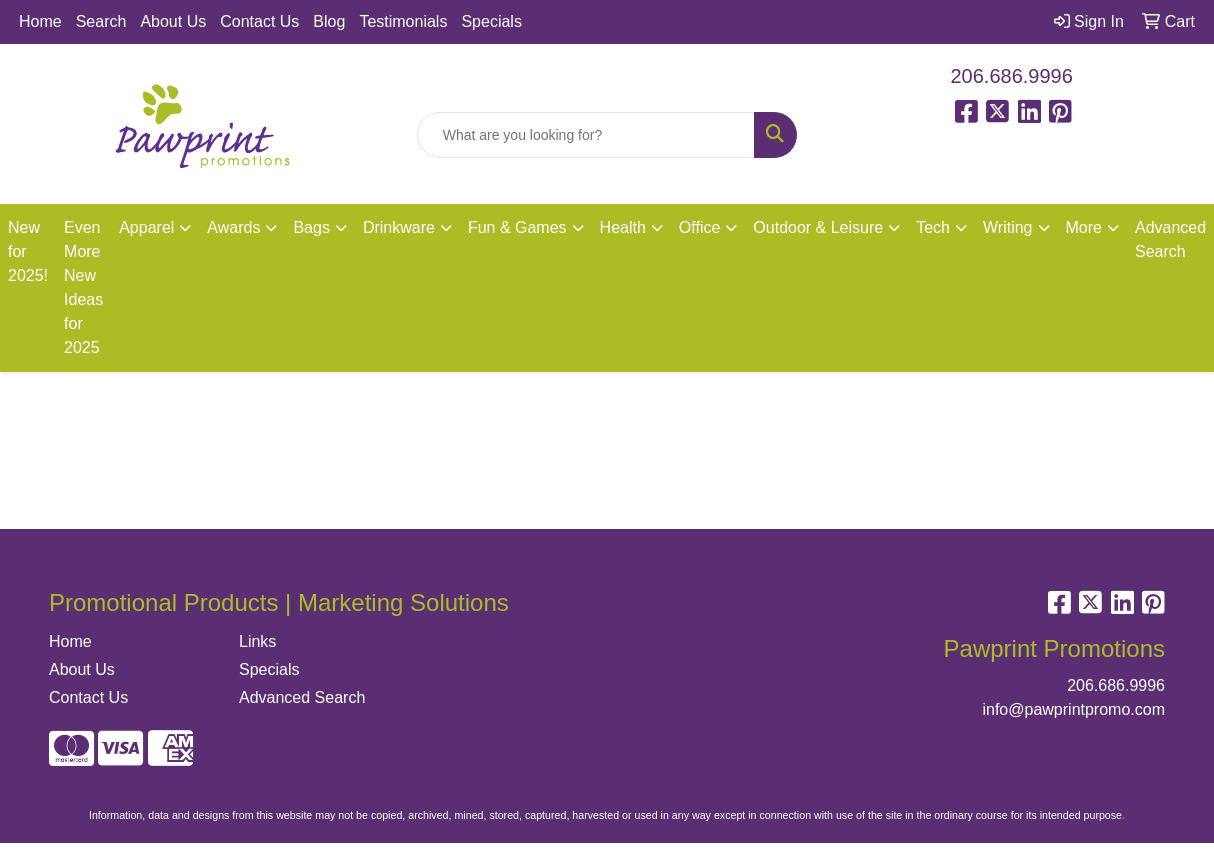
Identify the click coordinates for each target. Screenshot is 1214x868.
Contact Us (259, 21)
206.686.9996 (1012, 76)
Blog (329, 21)
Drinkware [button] (399, 227)
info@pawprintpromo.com (1073, 709)
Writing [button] (1008, 227)
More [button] (1084, 227)
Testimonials (403, 21)
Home (40, 21)
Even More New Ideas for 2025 (83, 287)
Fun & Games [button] (517, 227)
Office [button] (700, 227)
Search (101, 21)
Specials (491, 21)
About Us (173, 21)
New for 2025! (28, 251)
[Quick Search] (586, 135)
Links (257, 641)
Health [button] (623, 227)
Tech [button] (933, 227)
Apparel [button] (146, 227)
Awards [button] (233, 227)
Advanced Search (302, 697)
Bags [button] (311, 227)
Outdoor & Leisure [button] (818, 227)
